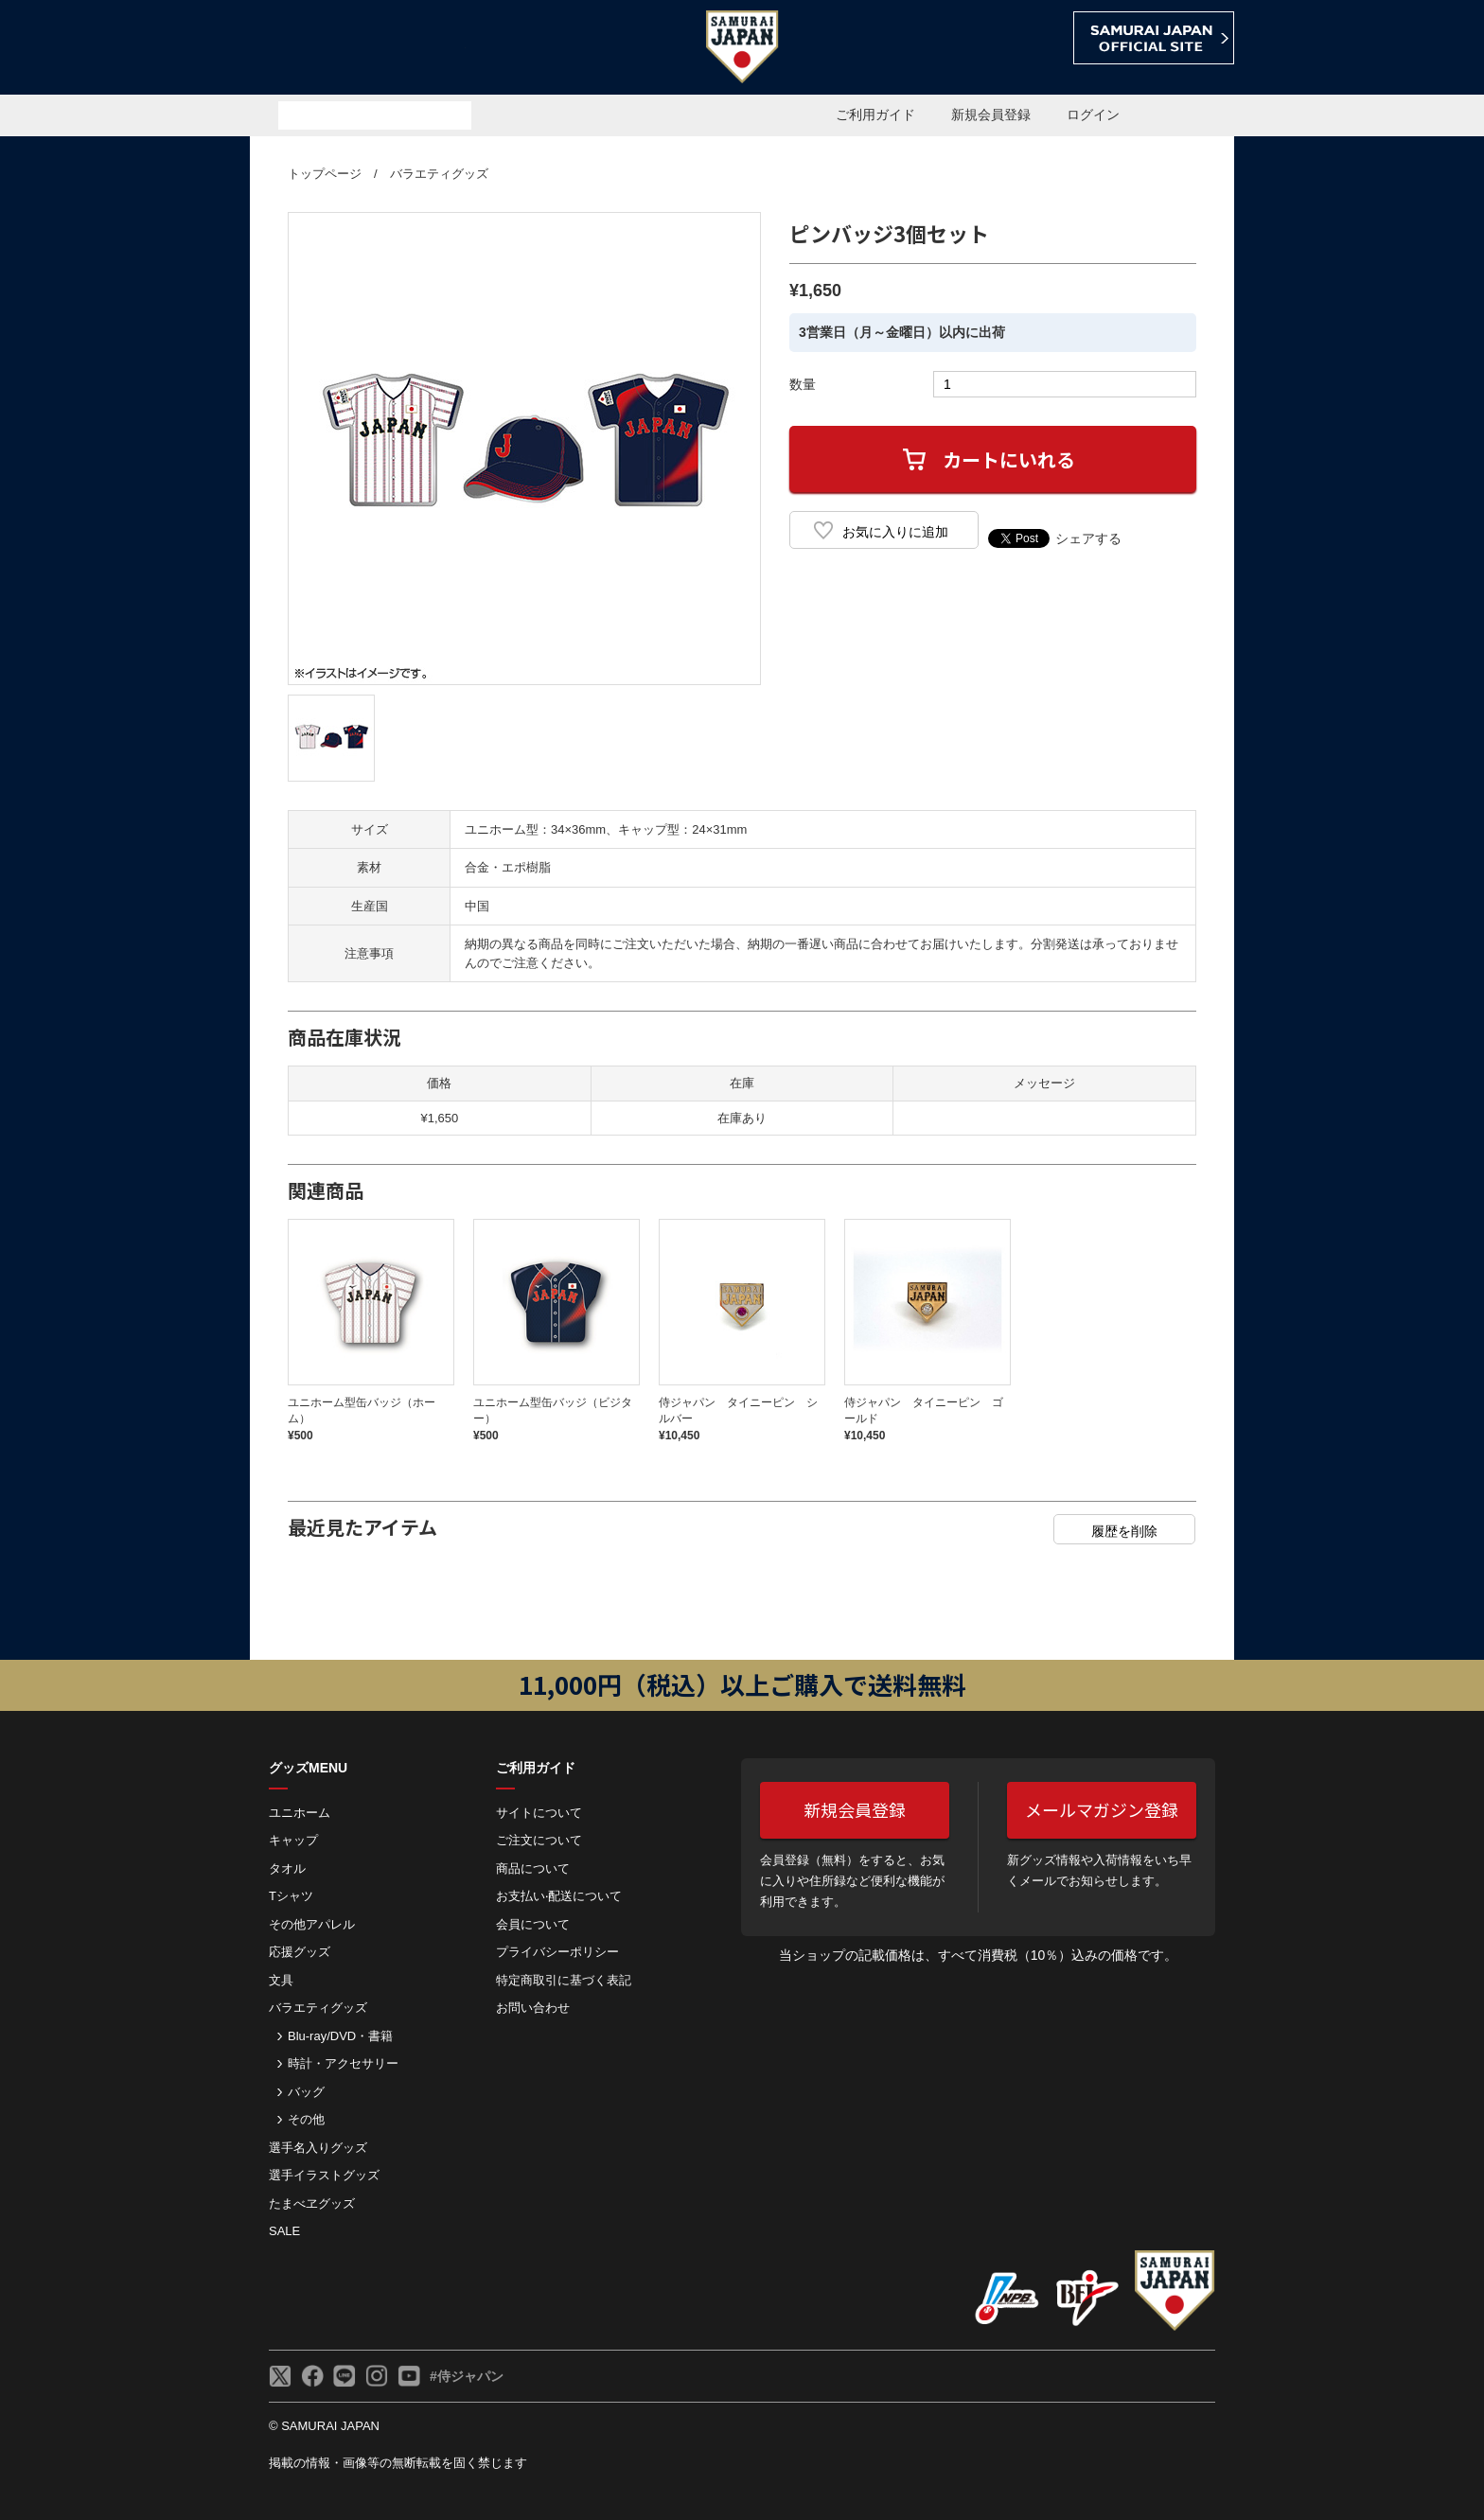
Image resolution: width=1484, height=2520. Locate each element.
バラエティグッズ (439, 174)
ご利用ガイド (875, 114)
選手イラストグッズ (324, 2175)
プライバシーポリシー (557, 1952)
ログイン (1093, 114)
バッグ (306, 2092)
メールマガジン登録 (1101, 1809)
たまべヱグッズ (312, 2203)
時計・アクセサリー (343, 2063)
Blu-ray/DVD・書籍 (340, 2036)
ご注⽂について (539, 1840)
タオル (287, 1868)
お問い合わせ (533, 2007)
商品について (533, 1868)
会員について (533, 1924)
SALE (284, 2231)
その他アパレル (312, 1924)
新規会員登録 (991, 114)
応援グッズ (299, 1952)
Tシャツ (291, 1896)
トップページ (325, 174)
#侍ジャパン (467, 2376)
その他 (306, 2119)
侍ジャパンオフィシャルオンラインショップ (358, 48)
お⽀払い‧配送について (559, 1896)
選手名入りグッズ (318, 2148)
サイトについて (539, 1813)
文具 (281, 1980)
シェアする (1088, 538)
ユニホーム (299, 1813)
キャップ (293, 1840)
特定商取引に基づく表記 (563, 1980)
